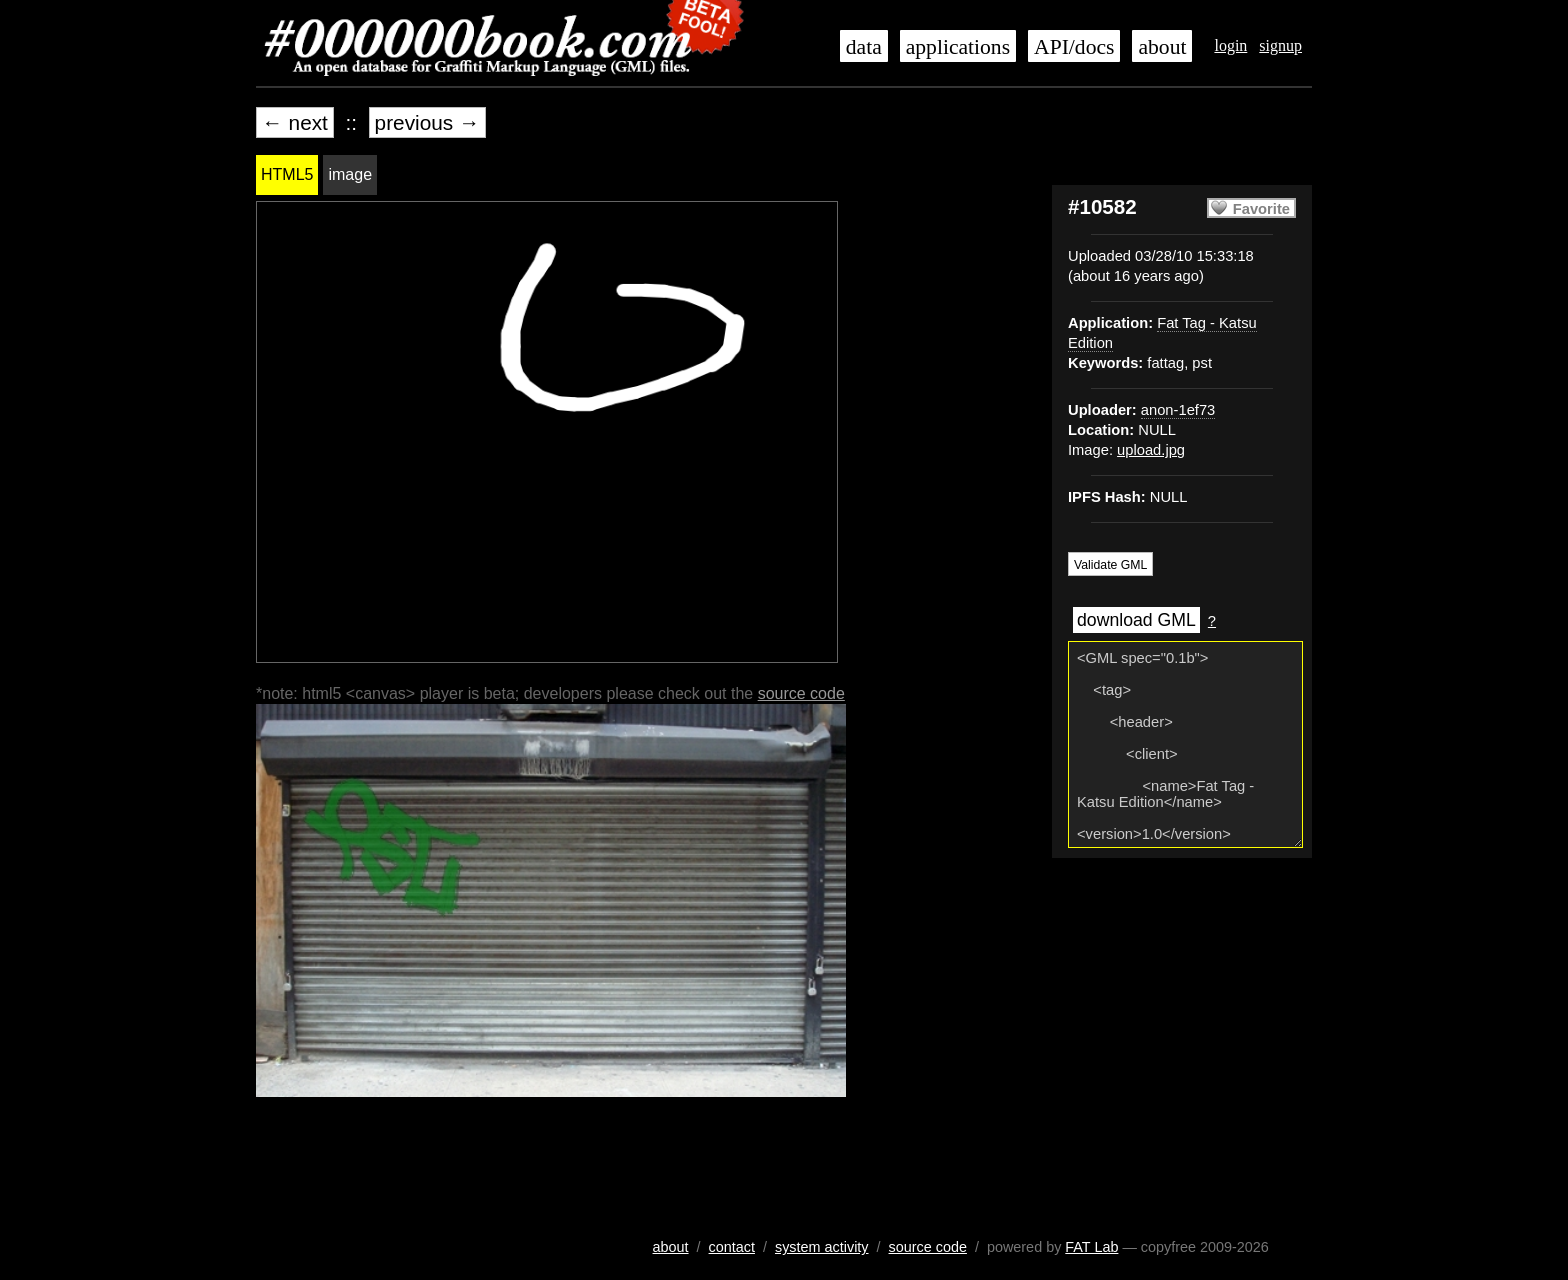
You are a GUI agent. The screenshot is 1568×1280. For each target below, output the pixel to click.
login (1230, 45)
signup (1280, 45)
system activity (822, 1247)
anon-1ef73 (1178, 410)
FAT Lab (1091, 1247)
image (350, 174)
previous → (427, 122)
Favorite (1261, 209)
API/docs (1074, 47)
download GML (1136, 620)
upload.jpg (1151, 450)
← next (295, 122)
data (864, 47)
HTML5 (287, 174)
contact (732, 1247)
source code (801, 693)
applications (958, 47)
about (1162, 47)
